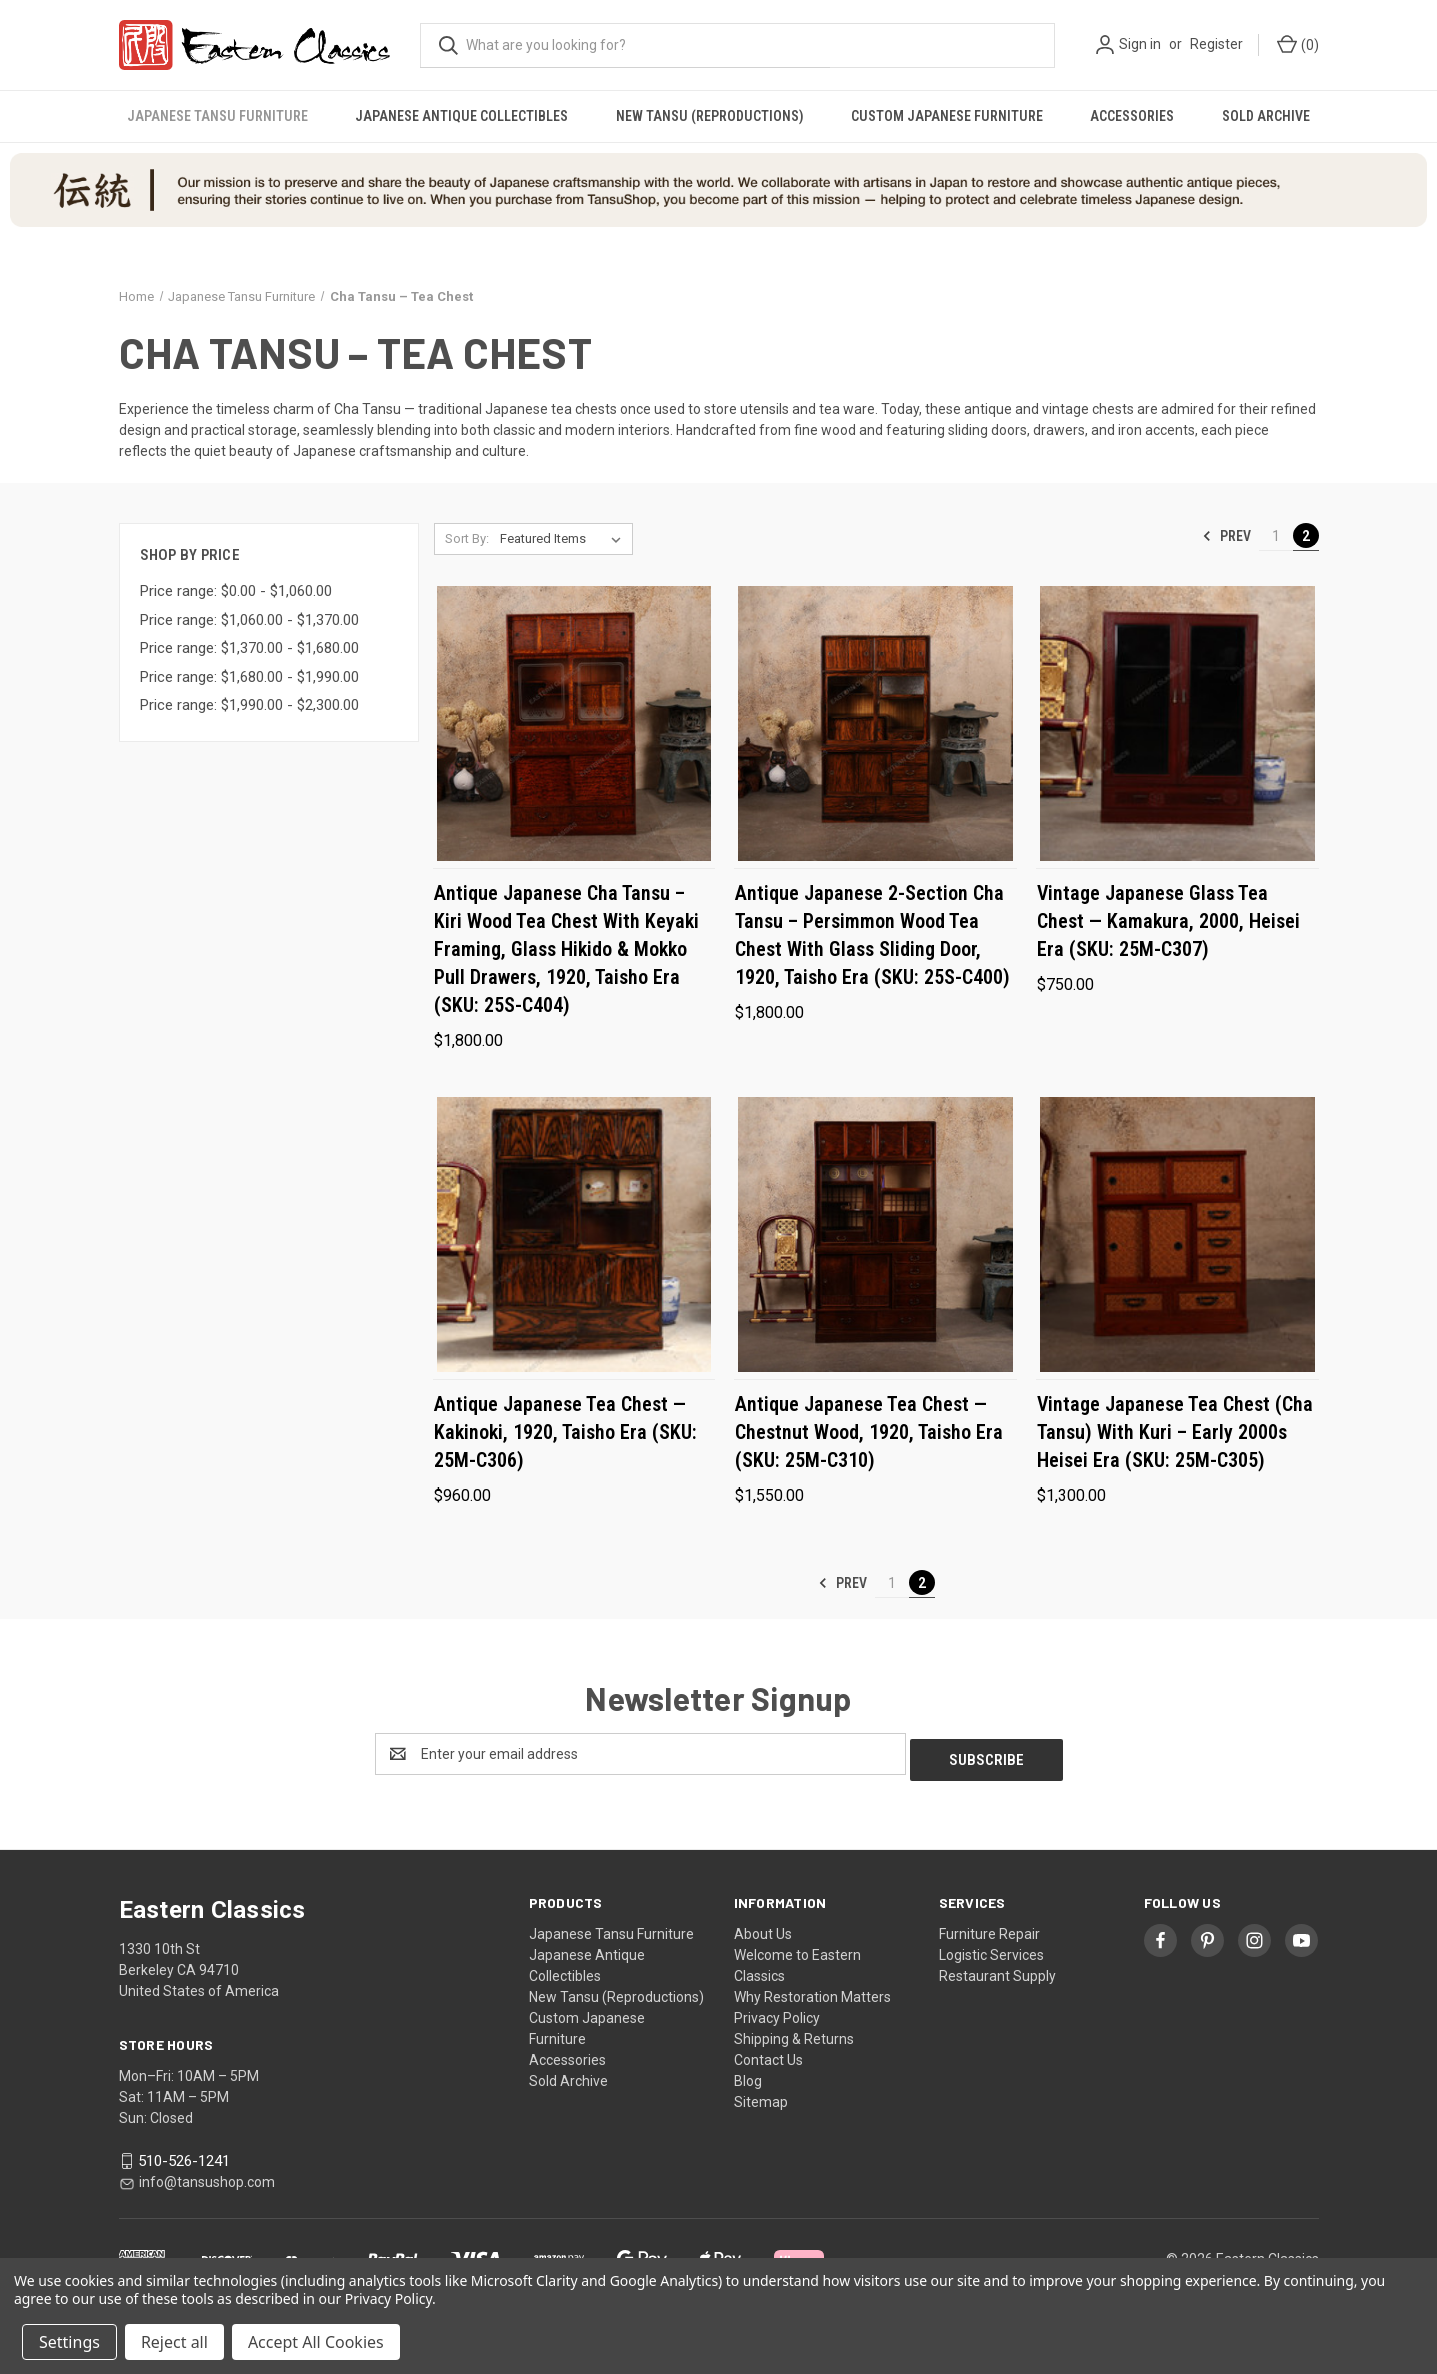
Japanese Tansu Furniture (217, 116)
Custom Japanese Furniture (947, 116)
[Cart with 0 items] (1296, 45)
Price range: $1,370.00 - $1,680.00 (249, 648)
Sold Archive (1266, 116)
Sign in (1140, 44)
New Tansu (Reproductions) (710, 116)
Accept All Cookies (316, 2342)
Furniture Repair (989, 1928)
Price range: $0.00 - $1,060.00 (236, 591)
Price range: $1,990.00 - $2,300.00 (249, 705)
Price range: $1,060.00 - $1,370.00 (249, 620)
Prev (1226, 536)
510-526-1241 (184, 2155)
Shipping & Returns (794, 2033)
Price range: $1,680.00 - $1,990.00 (249, 677)
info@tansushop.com (207, 2176)
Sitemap (761, 2096)
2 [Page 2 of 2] (1306, 536)
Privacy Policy (777, 2012)
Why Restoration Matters (812, 1991)
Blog (748, 2075)
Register (1216, 44)
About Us (763, 1928)
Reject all (174, 2342)
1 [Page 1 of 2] (1276, 536)
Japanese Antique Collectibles (461, 116)
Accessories (1132, 116)
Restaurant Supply (997, 1970)
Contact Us (768, 2054)
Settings (69, 2342)
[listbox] (564, 539)
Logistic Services (991, 1949)
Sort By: (467, 538)
